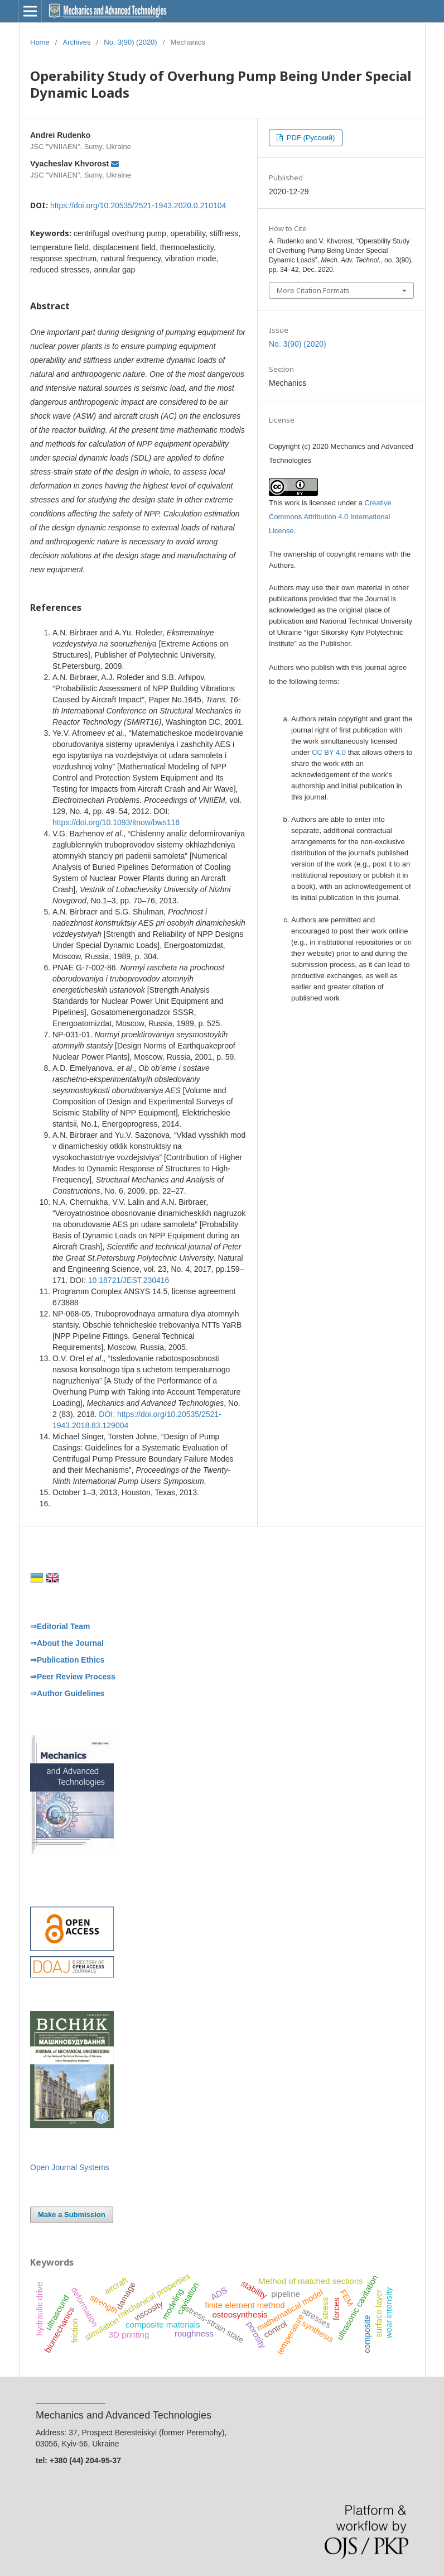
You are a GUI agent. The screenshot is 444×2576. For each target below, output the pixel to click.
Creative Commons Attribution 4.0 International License (330, 517)
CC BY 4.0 (329, 752)
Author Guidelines (70, 1693)
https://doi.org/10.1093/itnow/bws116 (116, 822)
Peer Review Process (76, 1676)
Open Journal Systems (69, 2167)
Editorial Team (63, 1626)
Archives (77, 42)
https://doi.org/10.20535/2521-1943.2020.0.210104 (138, 205)
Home (40, 42)
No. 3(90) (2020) (130, 42)
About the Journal (70, 1643)
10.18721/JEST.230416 (129, 1280)
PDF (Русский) (309, 137)
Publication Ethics (70, 1659)
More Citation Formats (313, 290)
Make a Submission (71, 2214)
